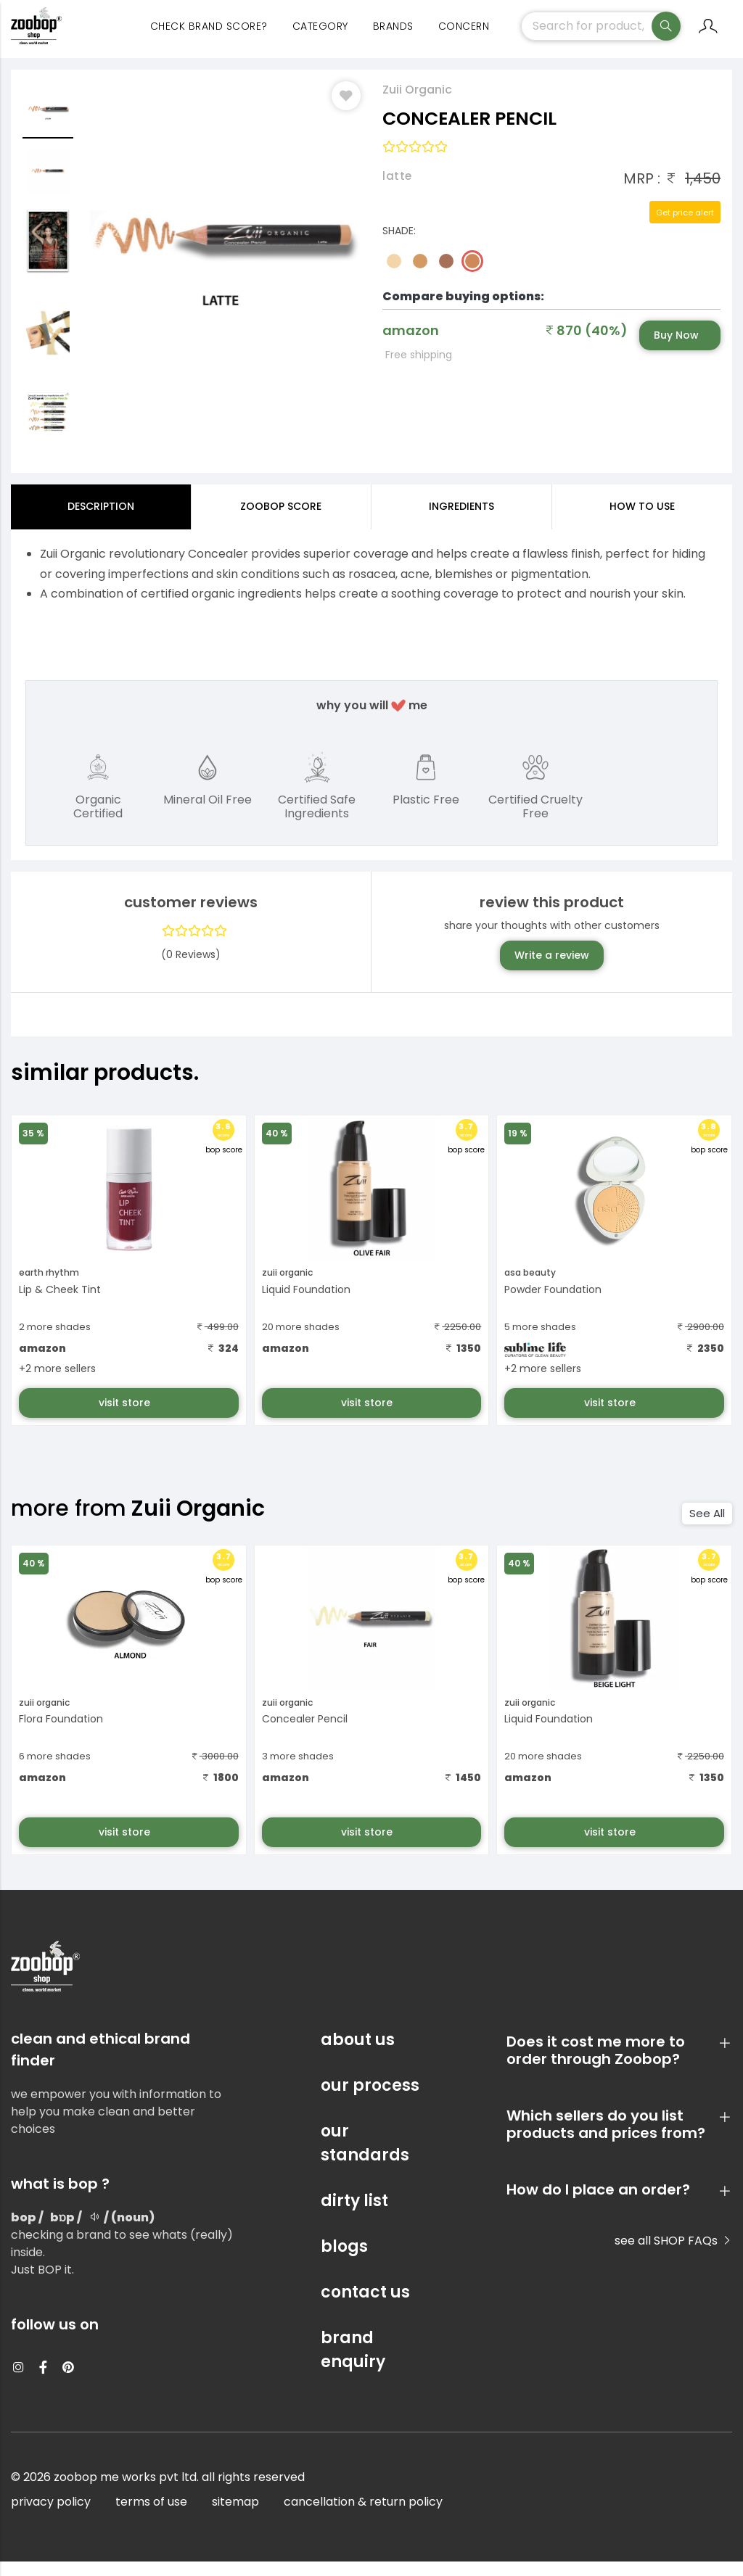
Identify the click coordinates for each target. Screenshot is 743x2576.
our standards (365, 2157)
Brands (393, 36)
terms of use (151, 2516)
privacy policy (51, 2516)
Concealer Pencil (305, 1733)
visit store (126, 1417)
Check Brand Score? (209, 36)
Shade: (399, 245)
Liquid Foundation (306, 1304)
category (320, 36)
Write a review (551, 969)
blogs (344, 2261)
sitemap (235, 2516)
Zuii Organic (417, 104)
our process (370, 2100)
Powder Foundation (553, 1304)
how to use (642, 520)
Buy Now (676, 349)
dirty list (354, 2215)
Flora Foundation (61, 1733)
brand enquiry (353, 2364)
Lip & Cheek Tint (60, 1304)
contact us (365, 2306)
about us (358, 2054)
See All (707, 1527)
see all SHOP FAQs (673, 2255)
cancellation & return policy (363, 2516)
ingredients (461, 520)
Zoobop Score (280, 520)
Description (100, 520)
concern (464, 36)
